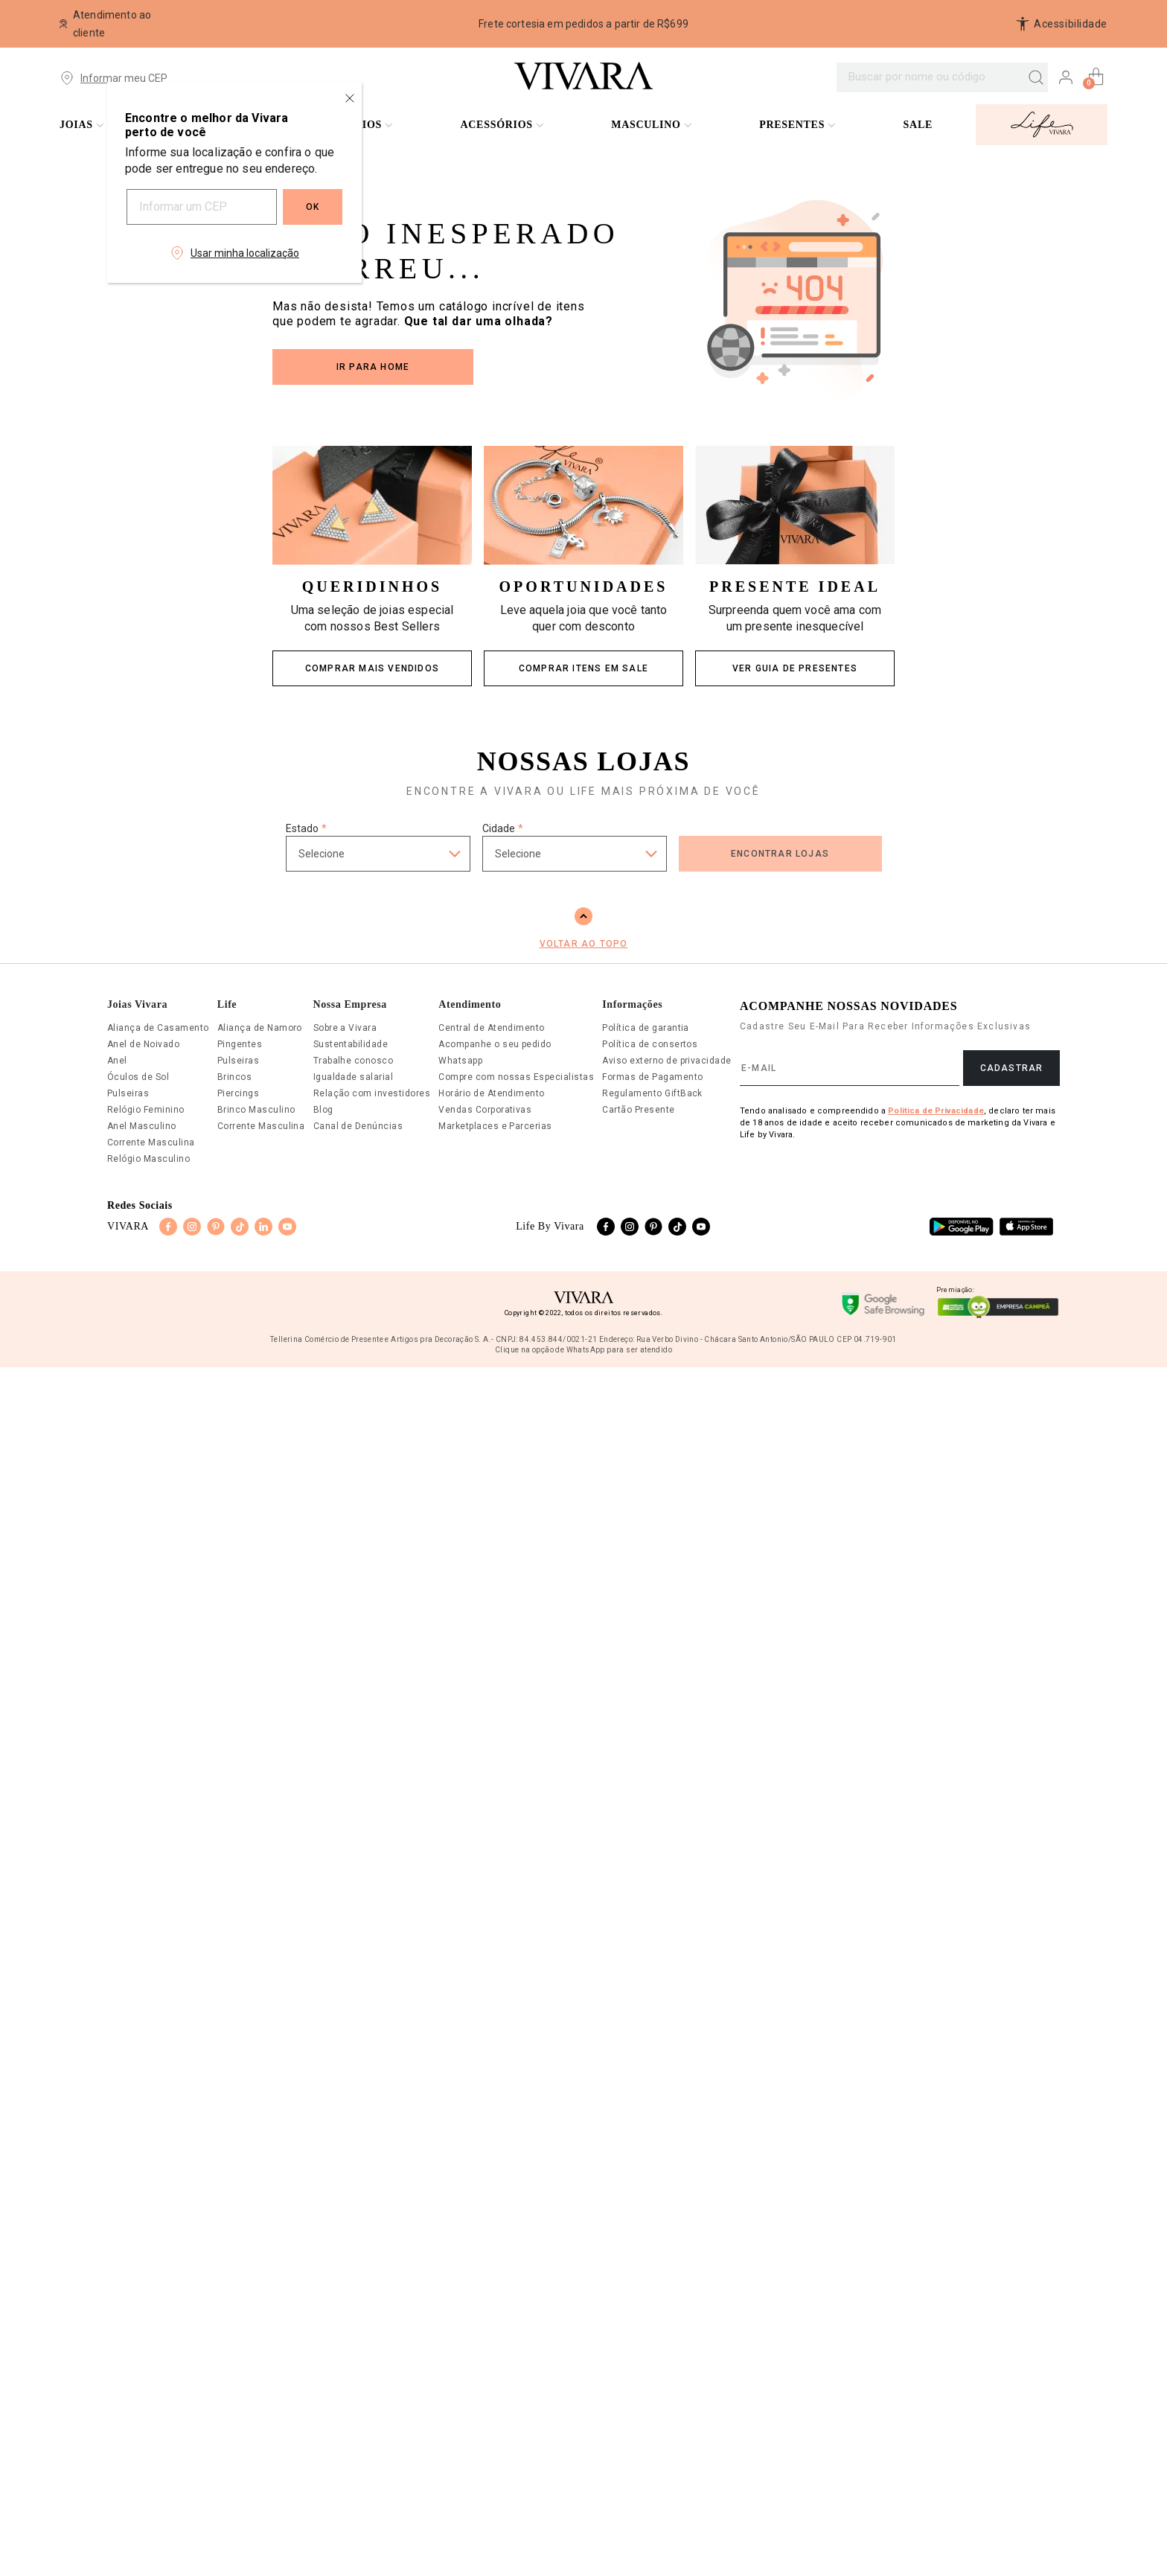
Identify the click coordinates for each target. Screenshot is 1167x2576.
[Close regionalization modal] (350, 98)
